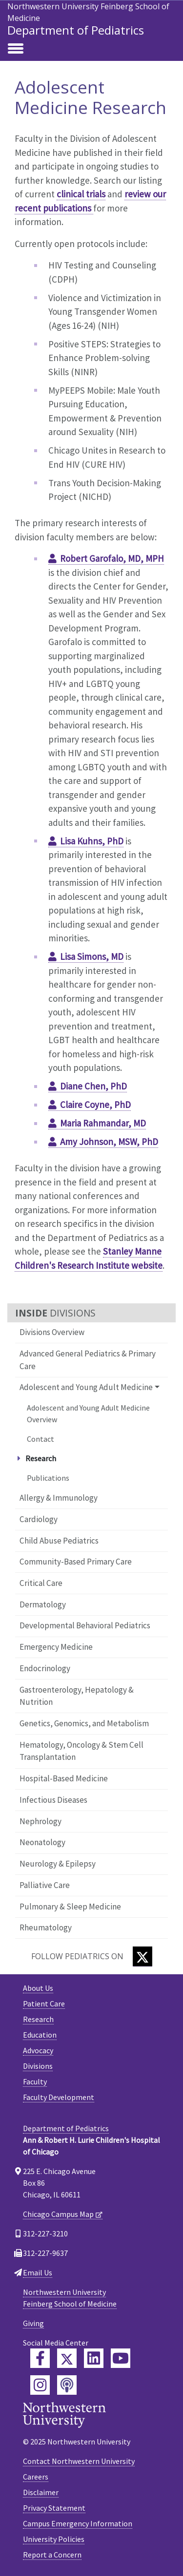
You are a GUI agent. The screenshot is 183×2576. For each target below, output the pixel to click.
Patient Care (44, 2003)
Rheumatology (46, 1927)
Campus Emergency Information (77, 2523)
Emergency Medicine (56, 1646)
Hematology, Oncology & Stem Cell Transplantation (81, 1751)
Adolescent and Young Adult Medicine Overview (88, 1413)
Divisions (38, 2066)
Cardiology (39, 1519)
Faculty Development (58, 2097)
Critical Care (41, 1583)
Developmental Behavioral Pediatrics (85, 1625)
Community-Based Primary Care (76, 1561)
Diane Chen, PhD (93, 1086)
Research (38, 2019)
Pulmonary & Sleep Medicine (70, 1906)
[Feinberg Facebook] (40, 2358)
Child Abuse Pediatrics (59, 1540)
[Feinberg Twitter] (67, 2358)
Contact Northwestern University (79, 2461)
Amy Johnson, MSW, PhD (109, 1141)
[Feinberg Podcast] (67, 2385)
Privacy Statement (54, 2508)
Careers (35, 2476)
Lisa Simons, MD (91, 956)
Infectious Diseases (53, 1799)
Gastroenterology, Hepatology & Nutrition (77, 1696)
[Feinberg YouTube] (120, 2358)
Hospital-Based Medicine (64, 1778)
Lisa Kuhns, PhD (91, 841)
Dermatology (43, 1604)
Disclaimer (41, 2492)
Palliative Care (45, 1885)
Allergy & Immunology (59, 1497)
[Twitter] (142, 1956)
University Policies (53, 2539)
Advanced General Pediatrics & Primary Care (88, 1360)
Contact (40, 1439)
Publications (48, 1478)
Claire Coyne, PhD (95, 1104)
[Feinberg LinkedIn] (93, 2358)
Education (40, 2035)
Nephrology (40, 1821)
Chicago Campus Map (58, 2214)
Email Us (37, 2272)
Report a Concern (52, 2554)
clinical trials (81, 194)
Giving (33, 2323)
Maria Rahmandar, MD (103, 1123)
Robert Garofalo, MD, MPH (112, 558)
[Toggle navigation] (15, 49)
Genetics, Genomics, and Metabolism (84, 1723)
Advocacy (38, 2050)
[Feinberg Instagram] (40, 2385)
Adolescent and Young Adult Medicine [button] (86, 1387)
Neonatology (42, 1842)
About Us (38, 1988)
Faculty (35, 2081)
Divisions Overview (52, 1332)
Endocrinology (45, 1668)
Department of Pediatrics (75, 30)
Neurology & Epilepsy (58, 1863)
